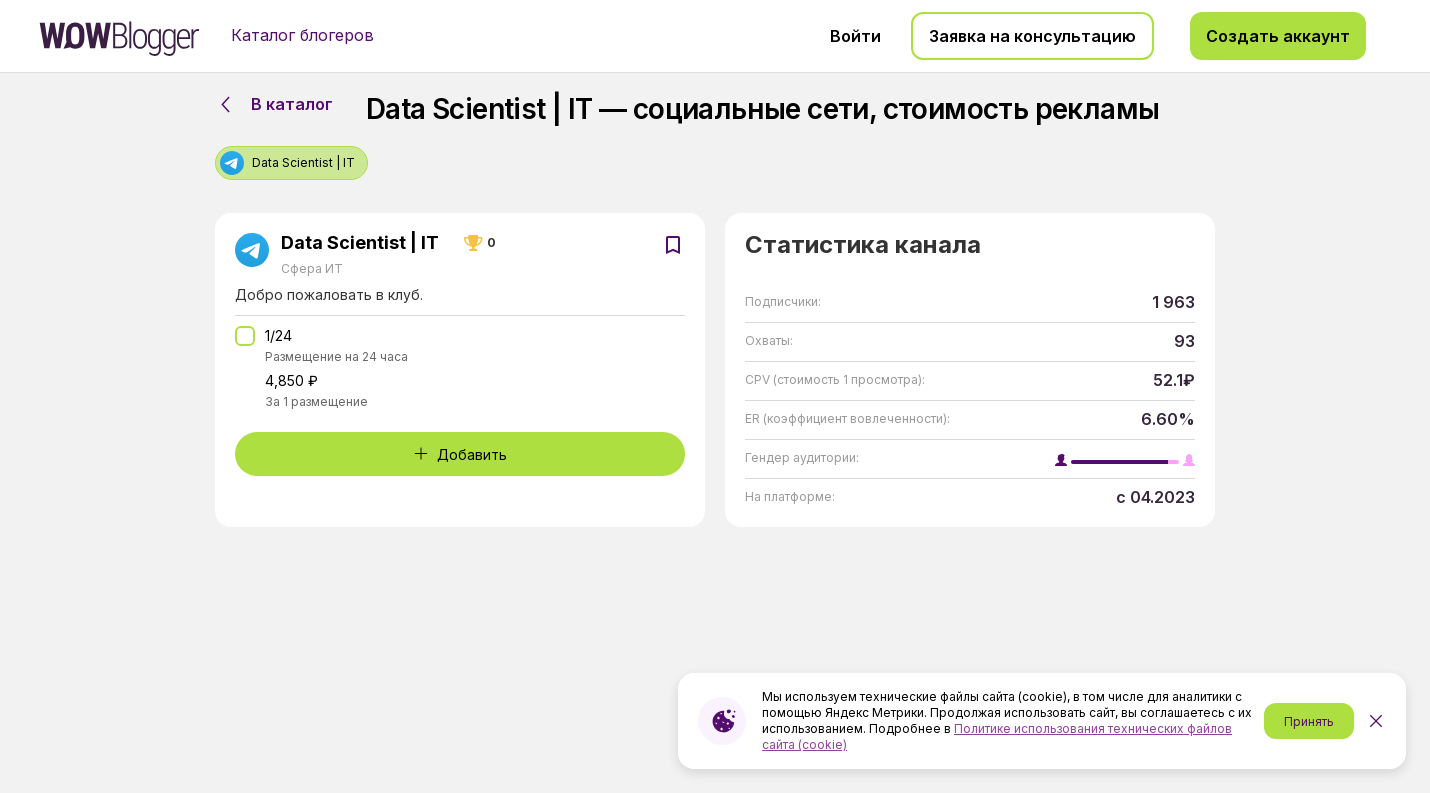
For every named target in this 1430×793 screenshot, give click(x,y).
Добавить (460, 454)
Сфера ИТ (312, 268)
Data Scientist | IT (360, 243)
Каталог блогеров (302, 35)
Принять (1309, 721)
